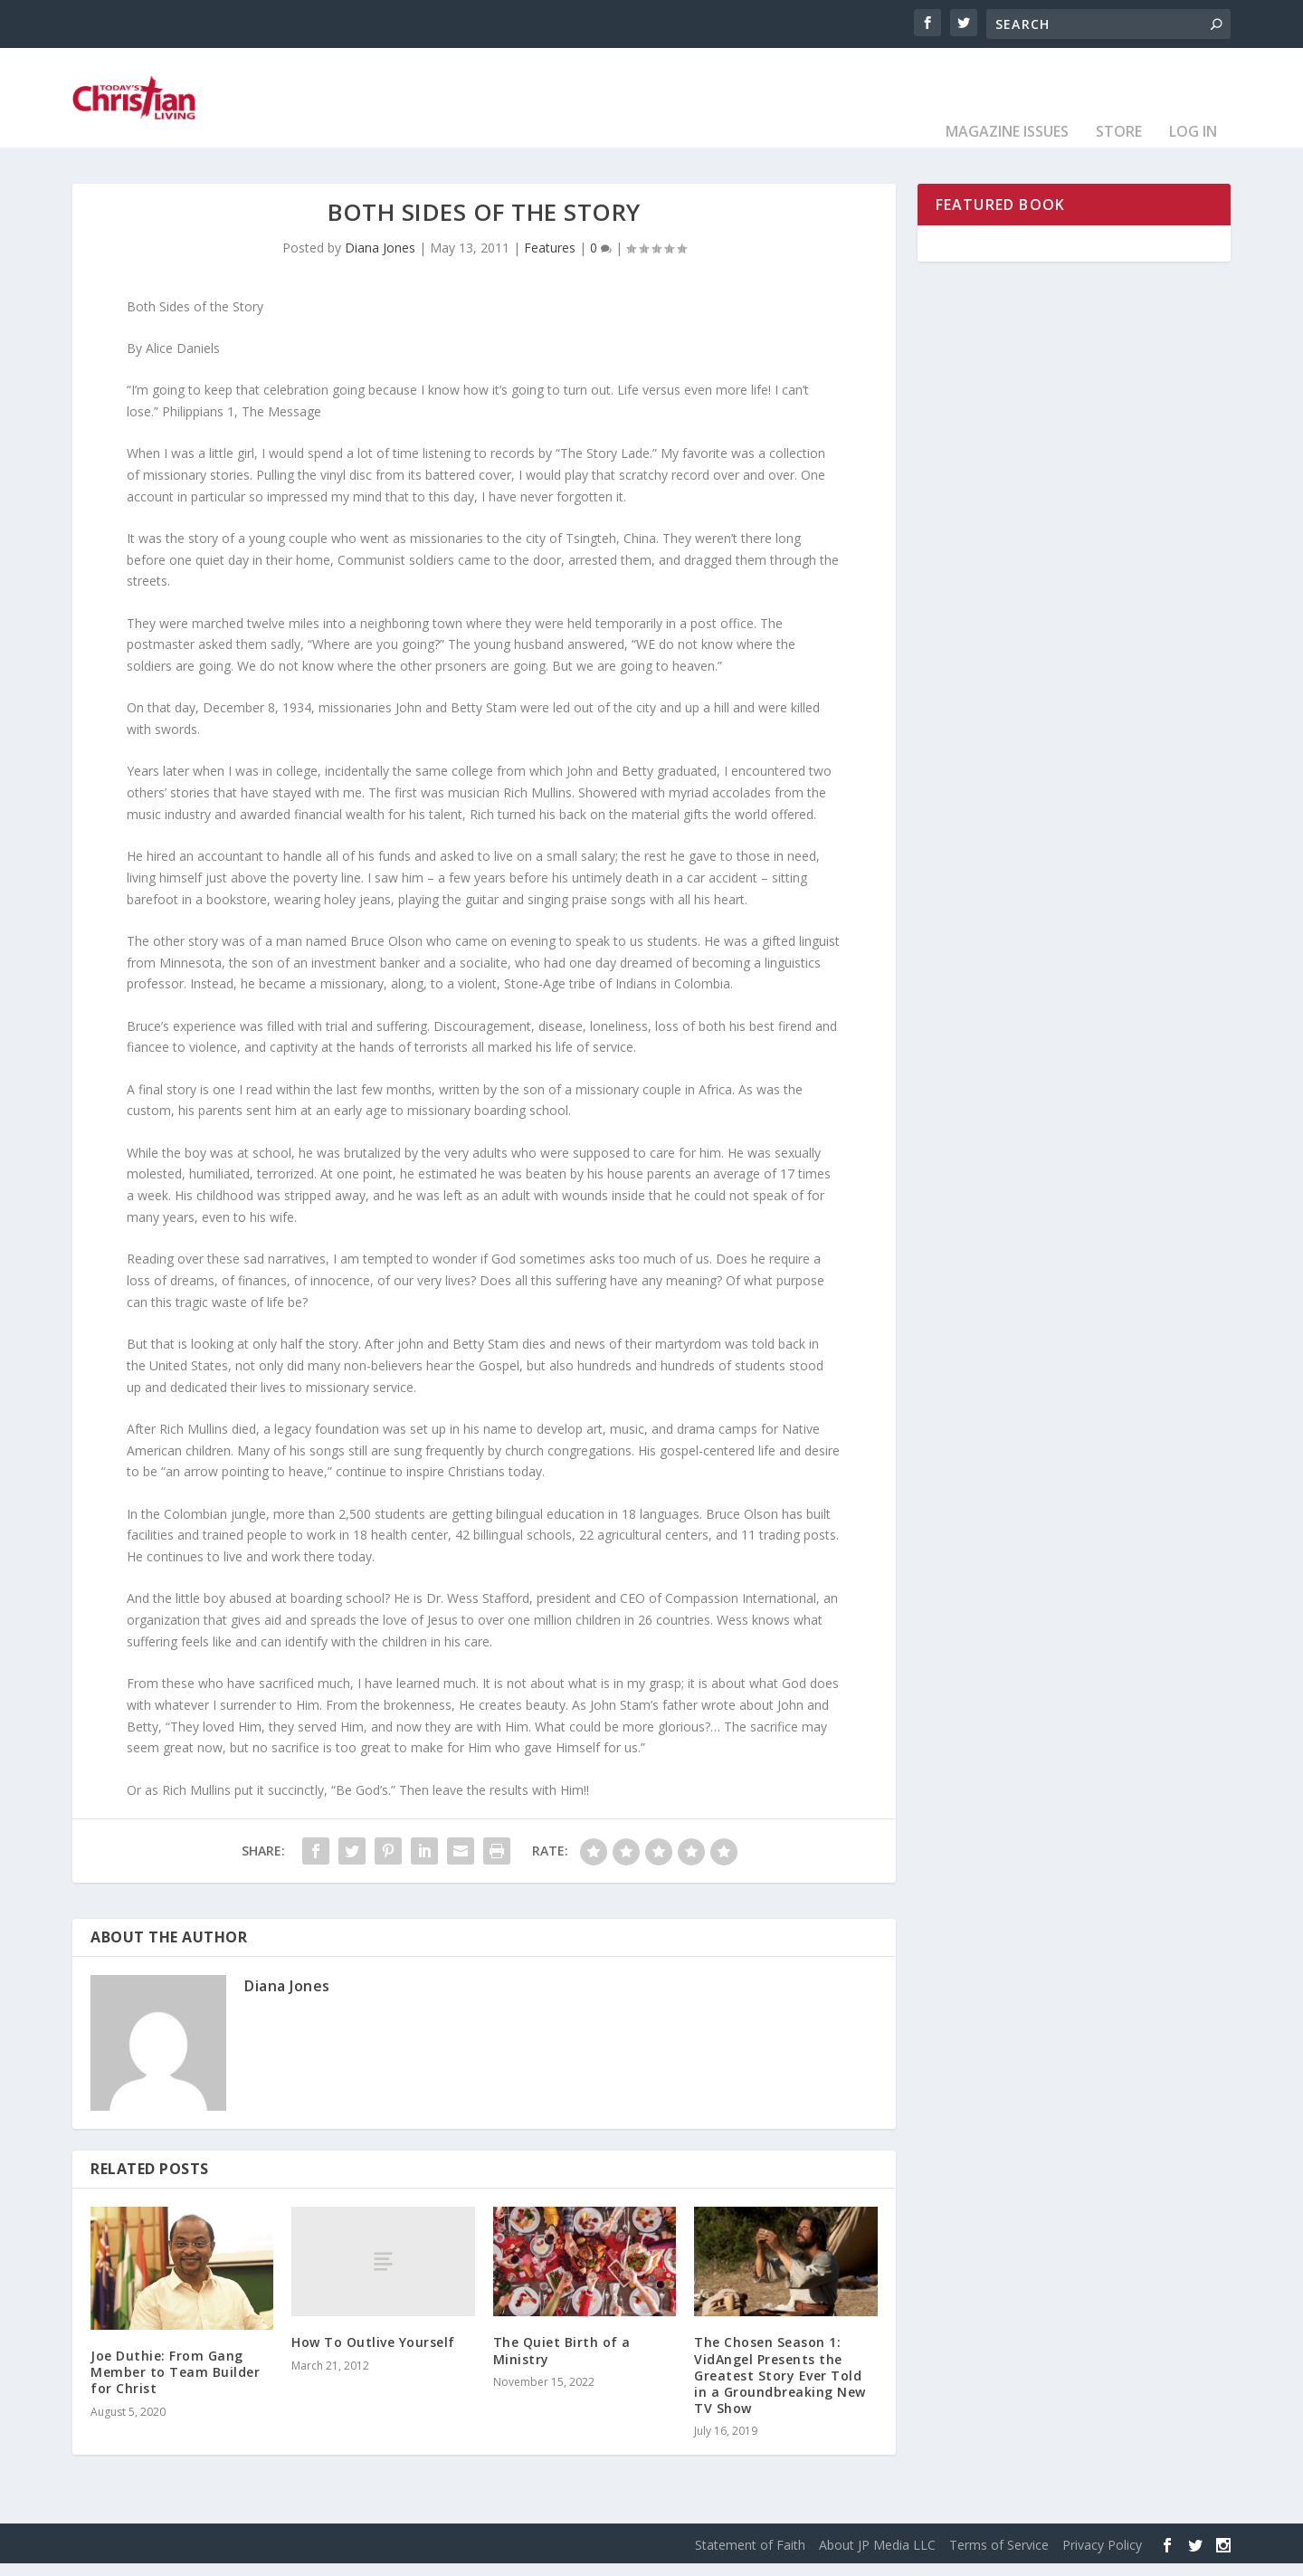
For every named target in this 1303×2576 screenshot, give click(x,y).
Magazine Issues (1007, 145)
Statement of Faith (750, 2557)
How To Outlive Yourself (373, 2354)
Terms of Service (999, 2557)
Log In (1193, 145)
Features (549, 260)
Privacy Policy (1102, 2557)
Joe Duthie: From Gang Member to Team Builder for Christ (175, 2384)
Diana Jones (380, 260)
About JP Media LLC (877, 2557)
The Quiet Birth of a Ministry (562, 2363)
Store (1119, 145)
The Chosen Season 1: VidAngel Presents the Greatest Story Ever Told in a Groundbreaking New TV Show (780, 2387)
